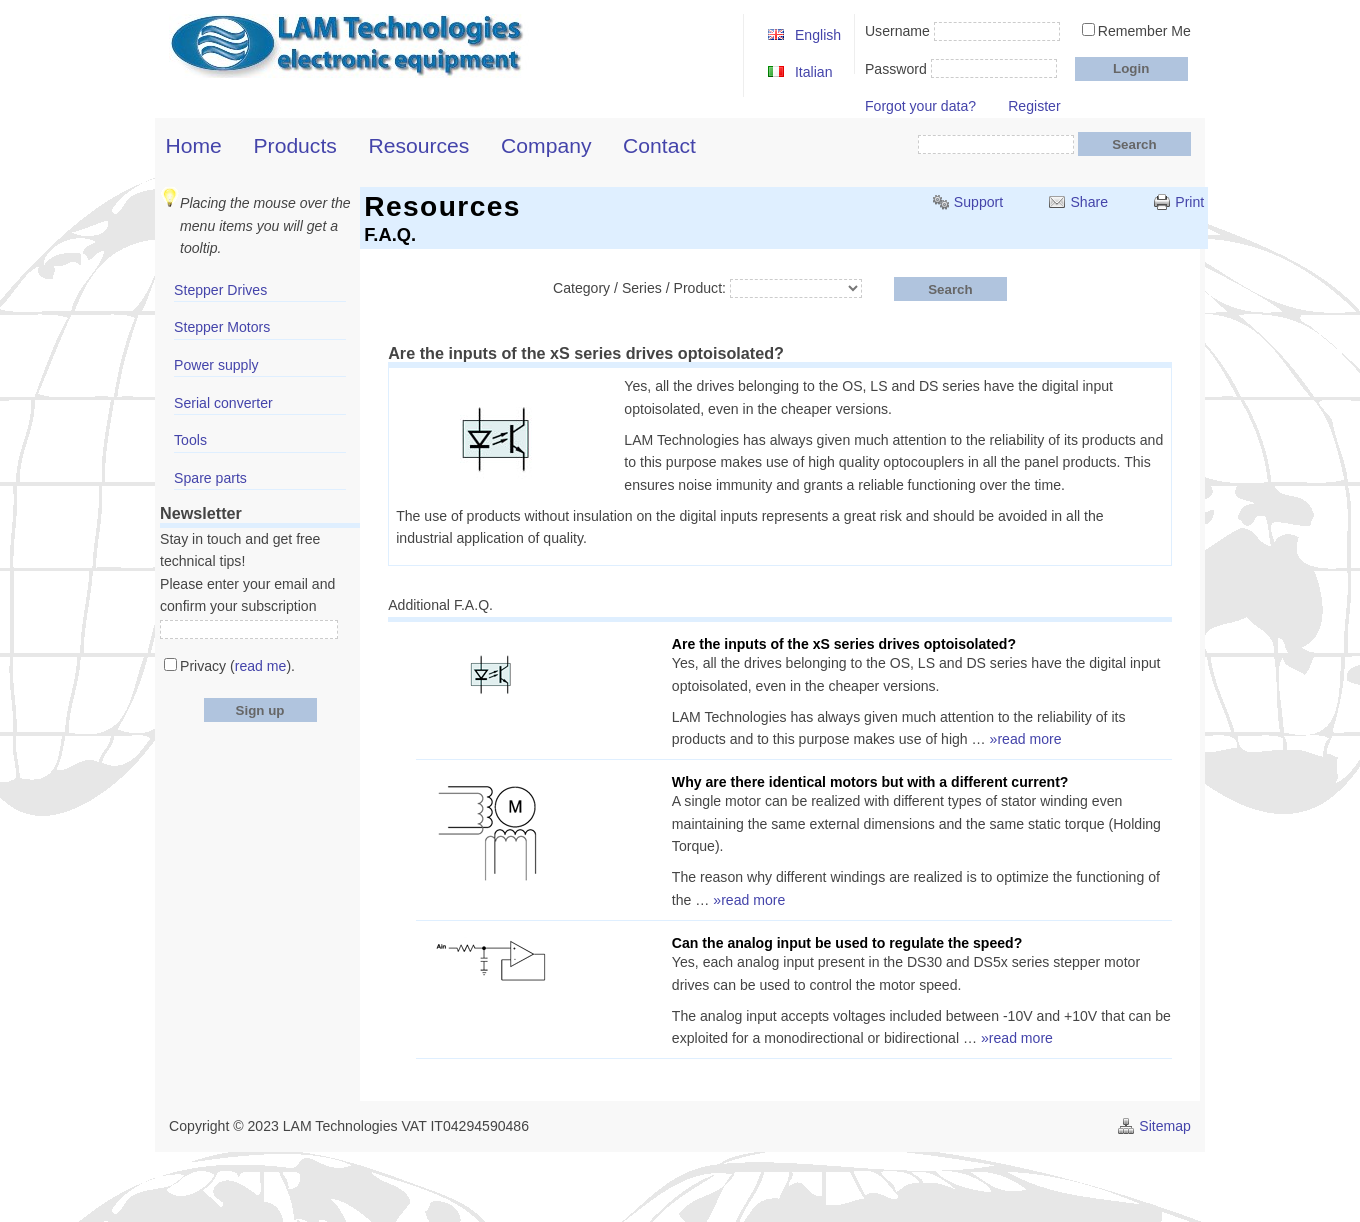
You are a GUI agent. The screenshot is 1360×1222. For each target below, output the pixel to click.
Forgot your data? (920, 106)
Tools (190, 440)
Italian (814, 72)
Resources (419, 145)
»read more (1026, 739)
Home (194, 145)
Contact (659, 145)
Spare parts (210, 478)
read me (261, 666)
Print (1189, 202)
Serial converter (223, 403)
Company (546, 145)
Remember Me (1144, 31)
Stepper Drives (220, 290)
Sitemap (1165, 1126)
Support (978, 202)
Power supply (216, 365)
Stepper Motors (222, 327)
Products (295, 145)
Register (1034, 106)
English (818, 35)
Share (1089, 202)
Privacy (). (237, 666)
